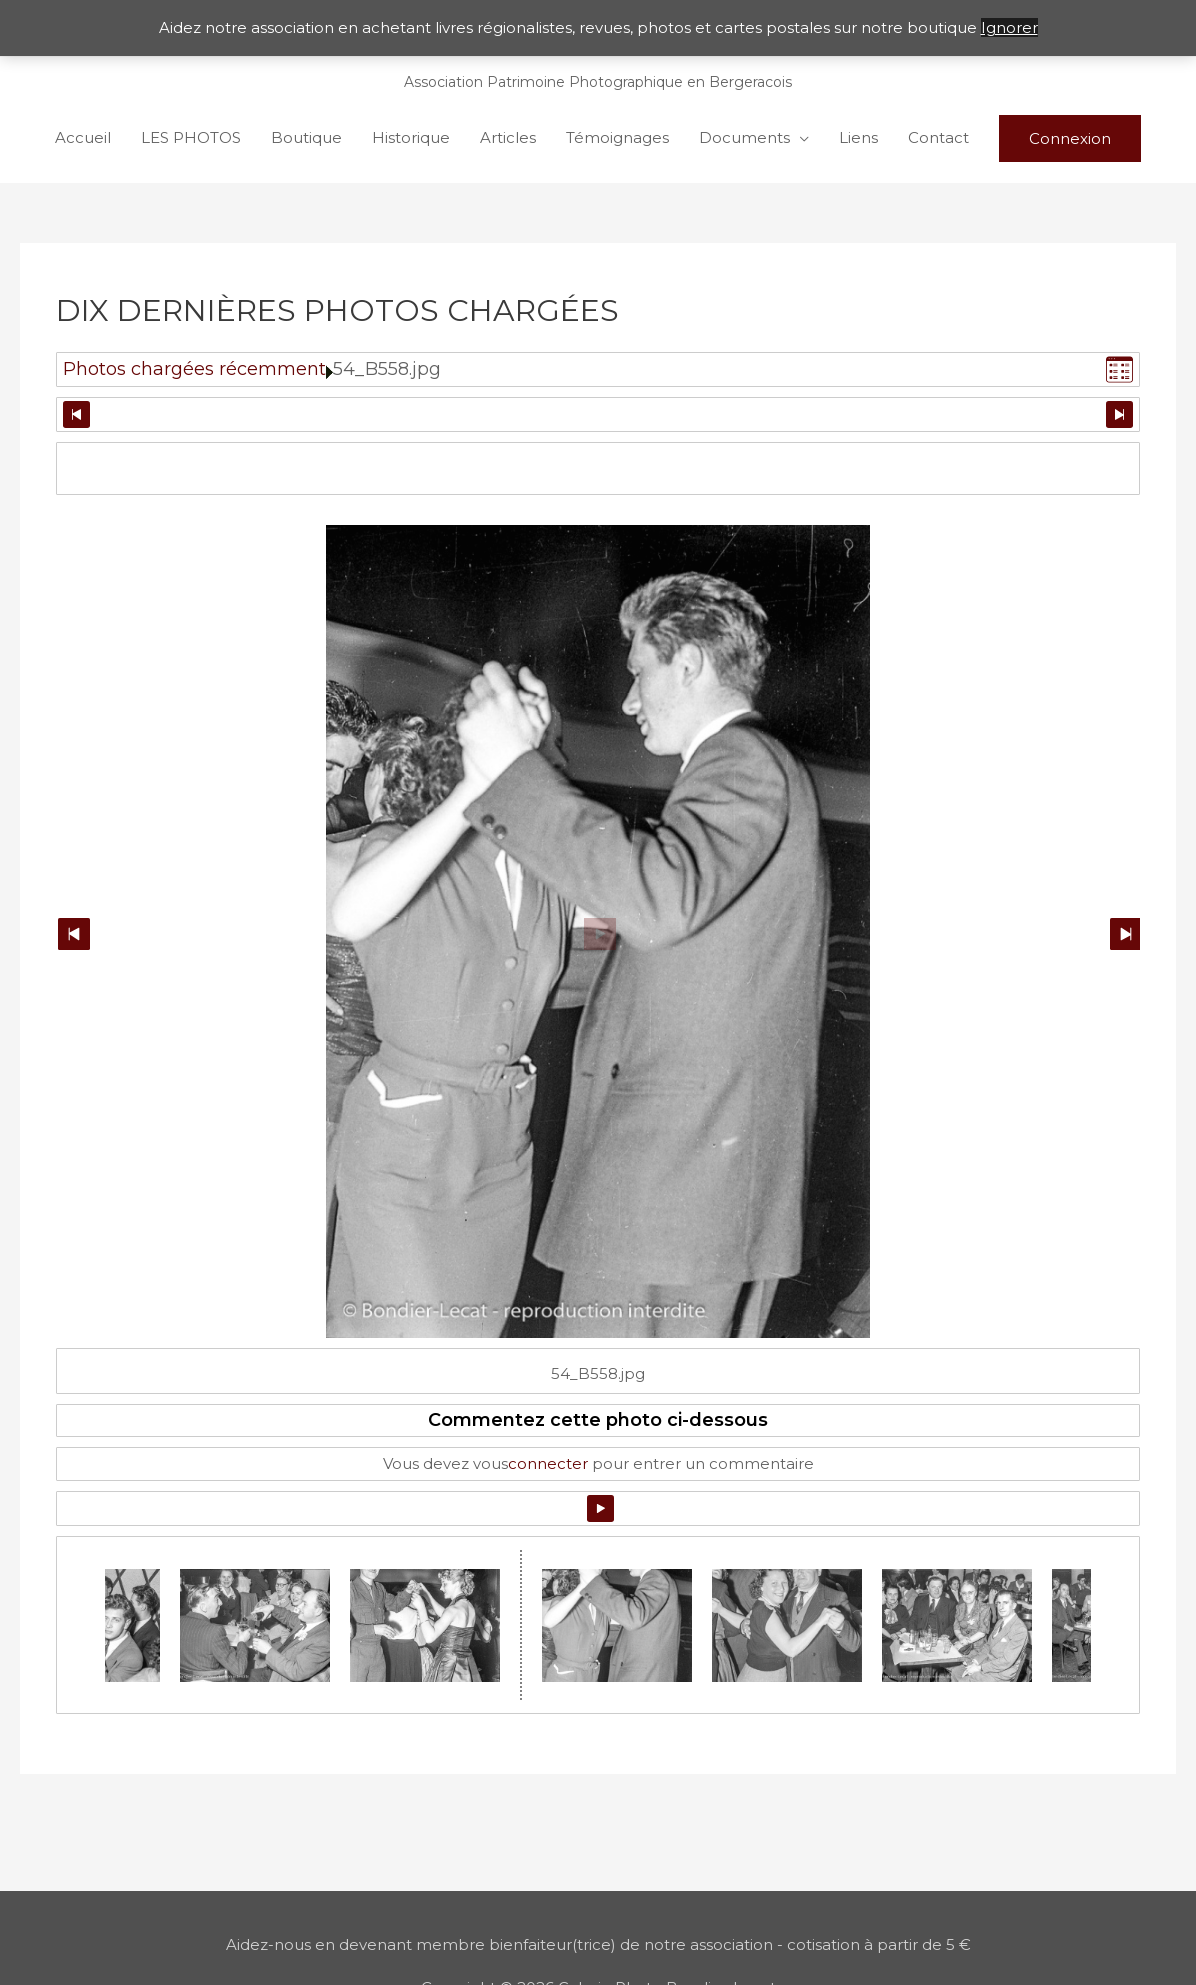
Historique (411, 137)
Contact (938, 137)
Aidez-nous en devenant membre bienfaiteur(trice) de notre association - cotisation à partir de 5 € (598, 1944)
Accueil (83, 137)
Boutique (306, 137)
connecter (548, 1463)
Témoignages (617, 137)
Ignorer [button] (1009, 27)
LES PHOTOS (191, 137)
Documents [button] (744, 137)
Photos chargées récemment (194, 369)
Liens (858, 137)
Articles (508, 137)
